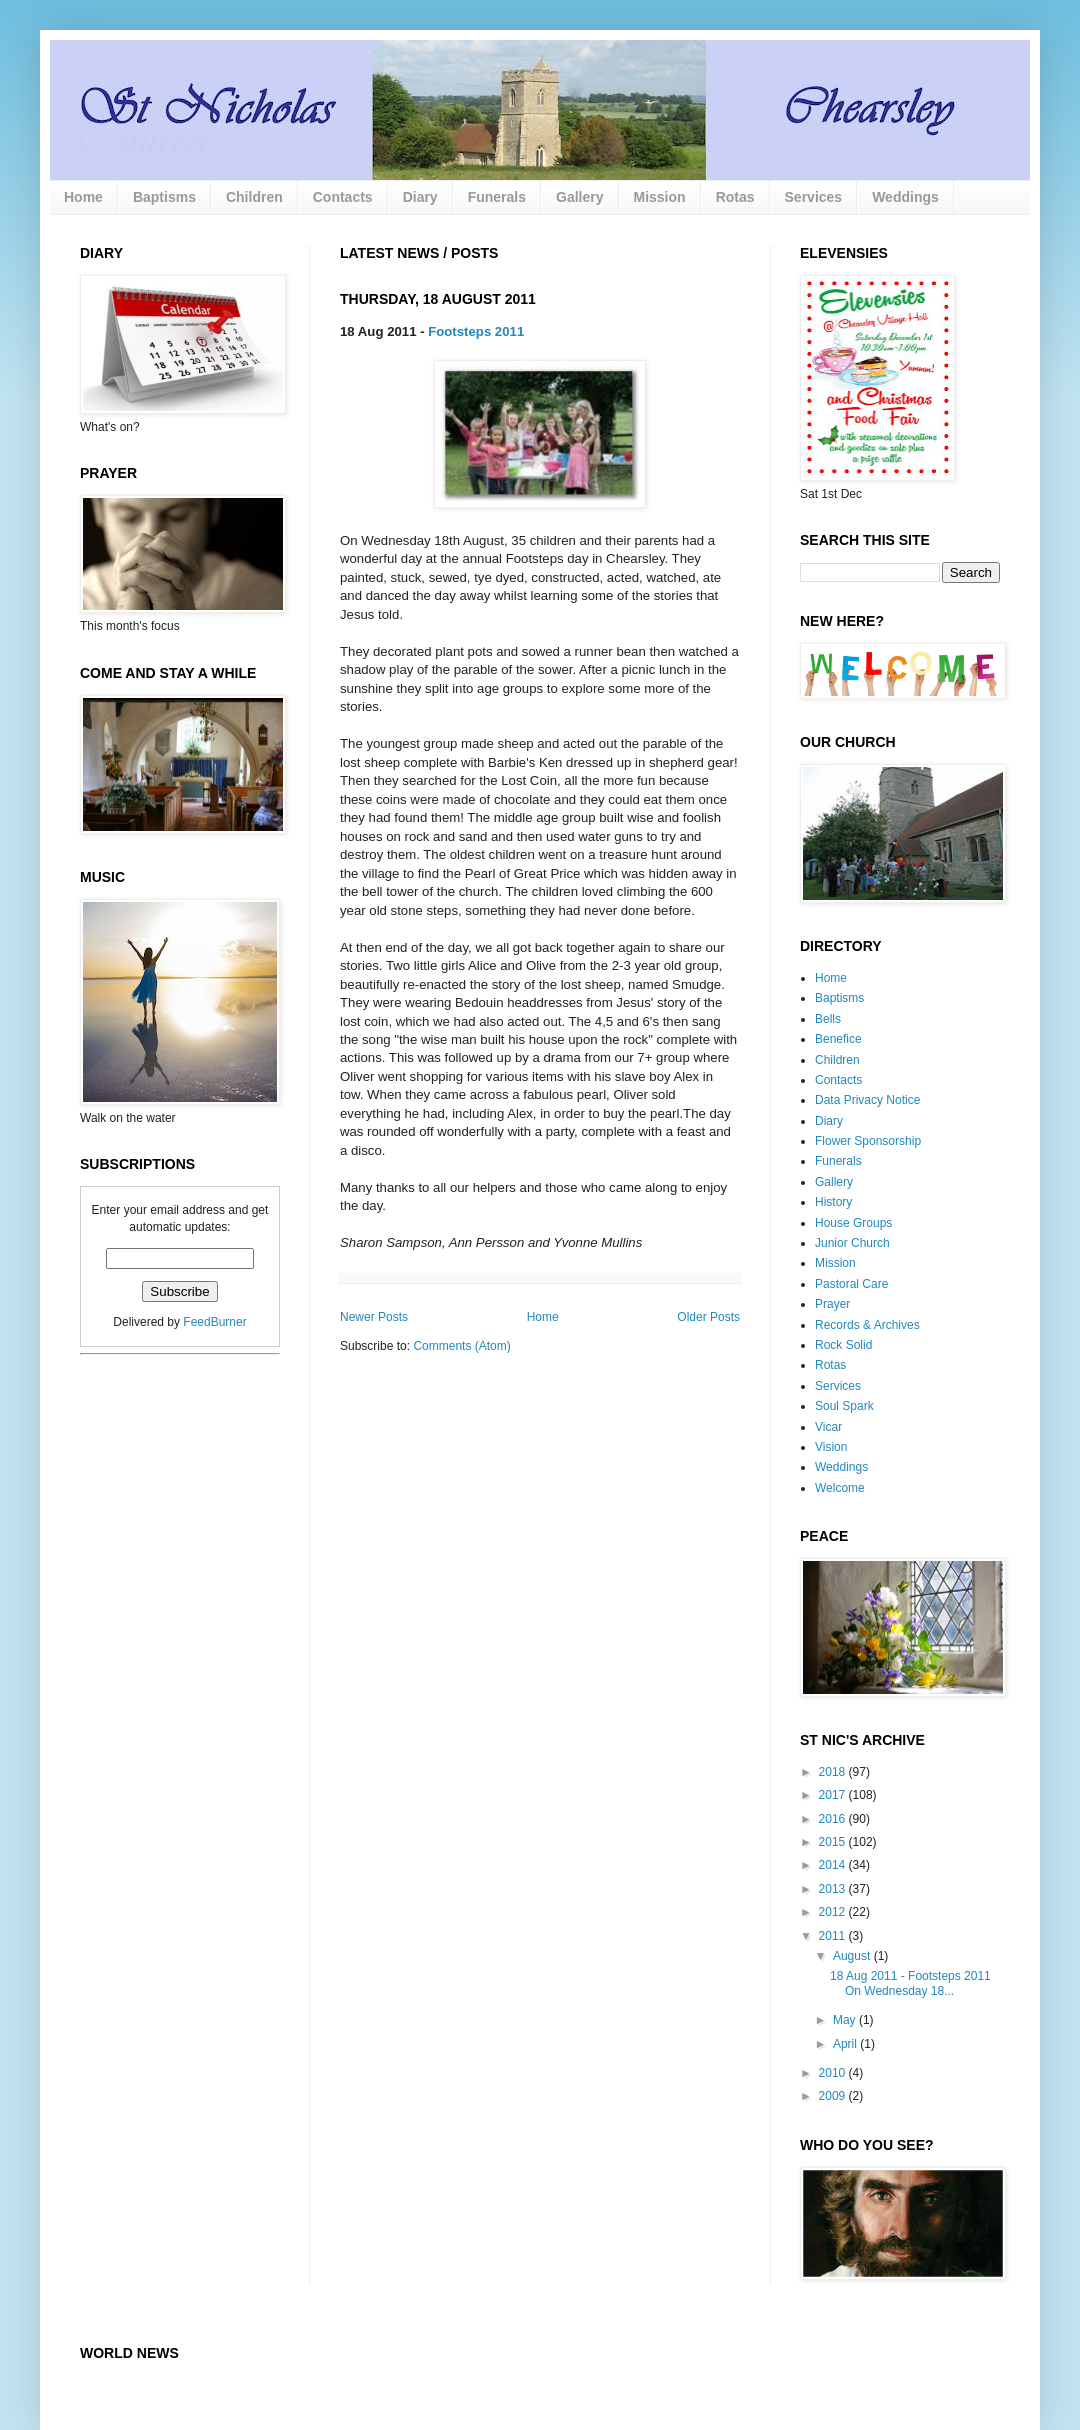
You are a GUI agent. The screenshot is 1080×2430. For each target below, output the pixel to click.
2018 (834, 1772)
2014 (834, 1865)
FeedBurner (214, 1322)
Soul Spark (844, 1406)
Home (83, 197)
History (833, 1202)
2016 (834, 1819)
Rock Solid (843, 1345)
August (853, 1956)
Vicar (828, 1427)
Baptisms (164, 197)
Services (814, 197)
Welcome (840, 1488)
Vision (831, 1447)
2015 (834, 1842)
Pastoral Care (851, 1284)
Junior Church (852, 1243)
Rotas (735, 197)
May (846, 2020)
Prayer (832, 1304)
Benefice (838, 1039)
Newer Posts (374, 1317)
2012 (834, 1912)
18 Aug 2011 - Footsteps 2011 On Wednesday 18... (910, 1983)
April (846, 2044)
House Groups (853, 1223)
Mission (660, 197)
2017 (834, 1795)
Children (254, 197)
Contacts (343, 197)
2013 (834, 1889)
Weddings (905, 197)
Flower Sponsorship (868, 1141)
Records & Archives (867, 1325)
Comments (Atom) (461, 1346)
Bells (828, 1019)
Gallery (579, 197)
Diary (420, 197)
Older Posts (708, 1317)
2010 (834, 2073)
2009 (834, 2096)
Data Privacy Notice (867, 1100)
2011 (834, 1936)
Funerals (497, 197)
